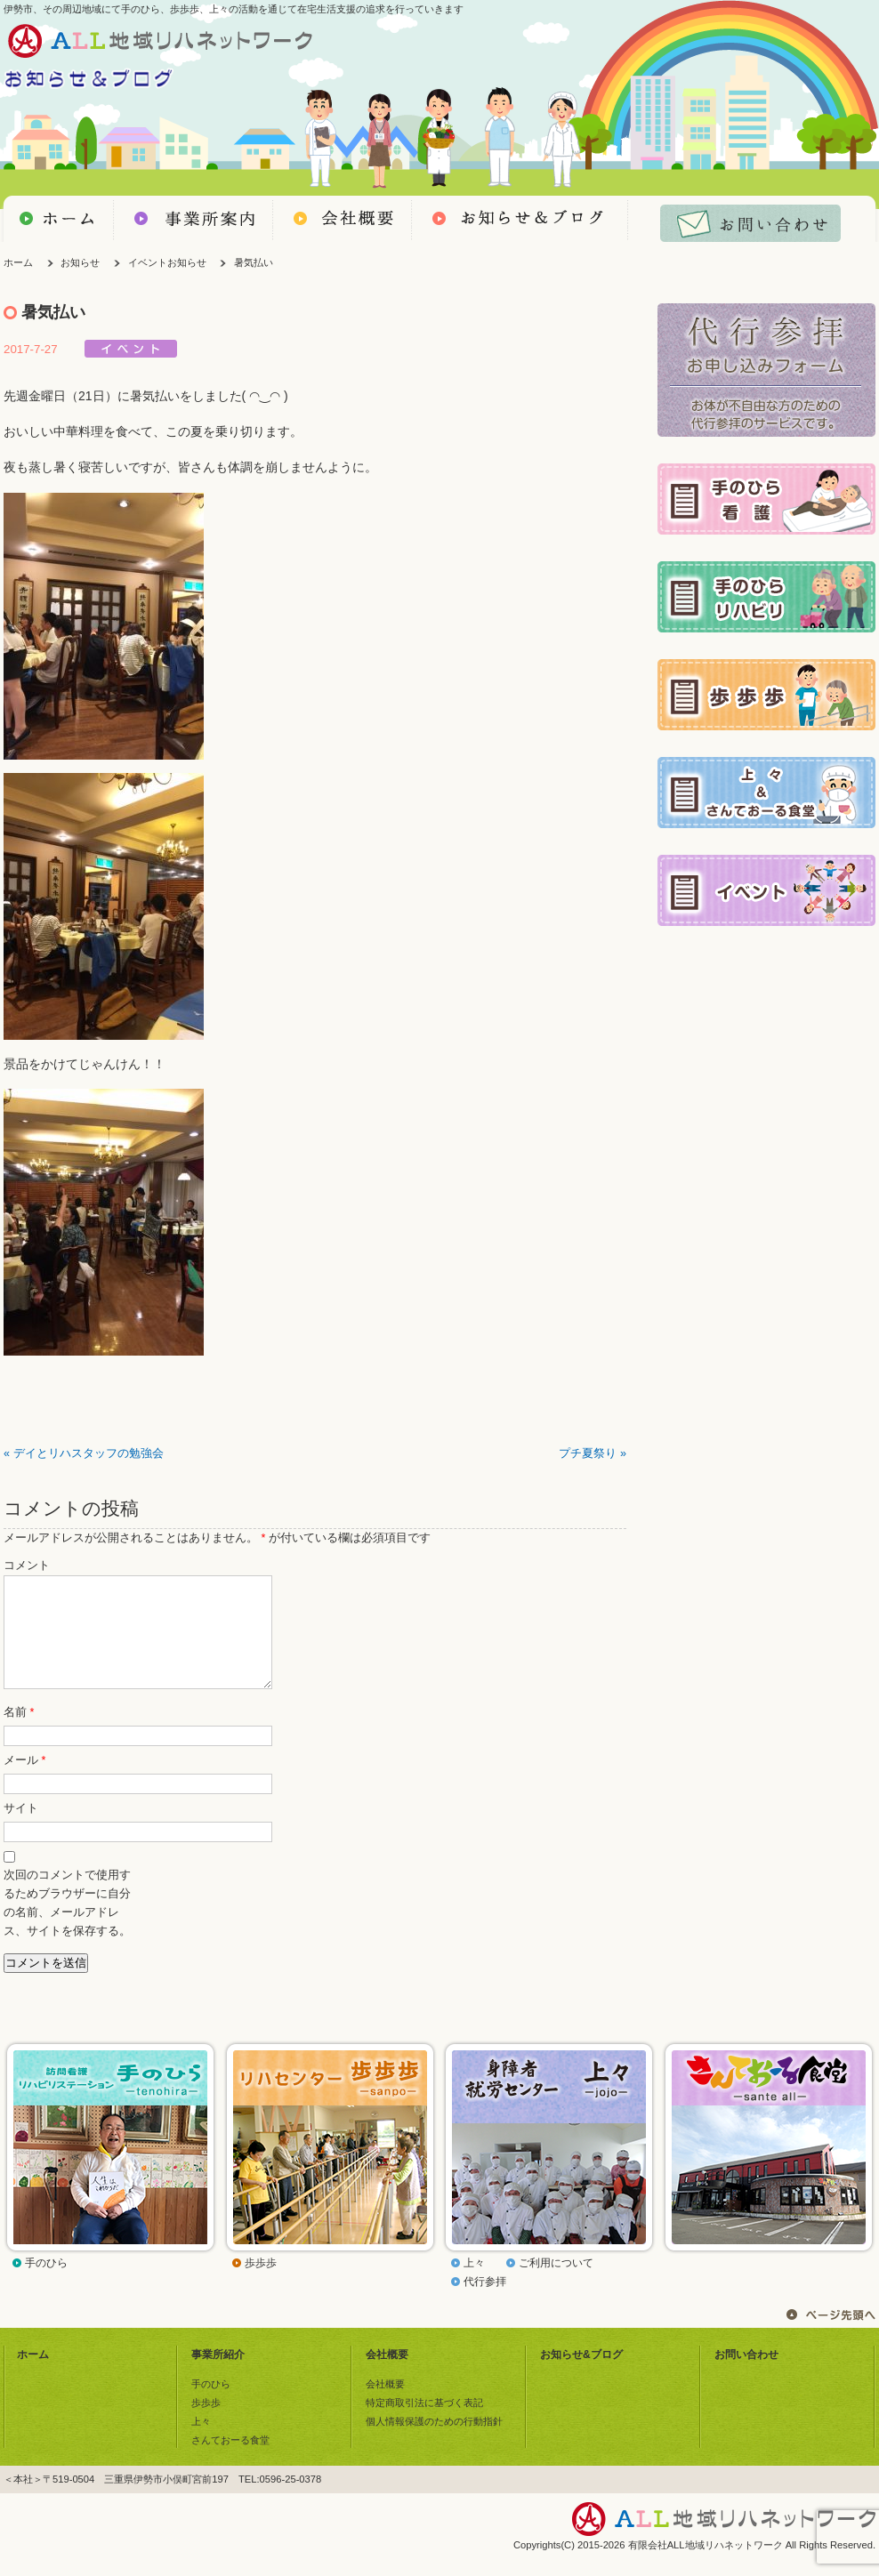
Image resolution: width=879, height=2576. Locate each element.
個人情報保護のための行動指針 (434, 2442)
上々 (474, 2284)
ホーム (18, 262)
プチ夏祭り (588, 1453)
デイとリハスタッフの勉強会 (88, 1453)
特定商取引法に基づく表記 (424, 2424)
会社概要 (387, 2376)
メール (24, 1781)
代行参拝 (485, 2303)
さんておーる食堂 (230, 2461)
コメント (27, 1565)
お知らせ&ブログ (581, 2376)
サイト (21, 1829)
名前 (19, 1733)
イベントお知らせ (167, 262)
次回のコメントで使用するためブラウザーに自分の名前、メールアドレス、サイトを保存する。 (67, 1924)
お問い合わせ (746, 2376)
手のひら (46, 2284)
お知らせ (80, 262)
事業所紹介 (218, 2376)
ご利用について (556, 2284)
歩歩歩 (261, 2284)
